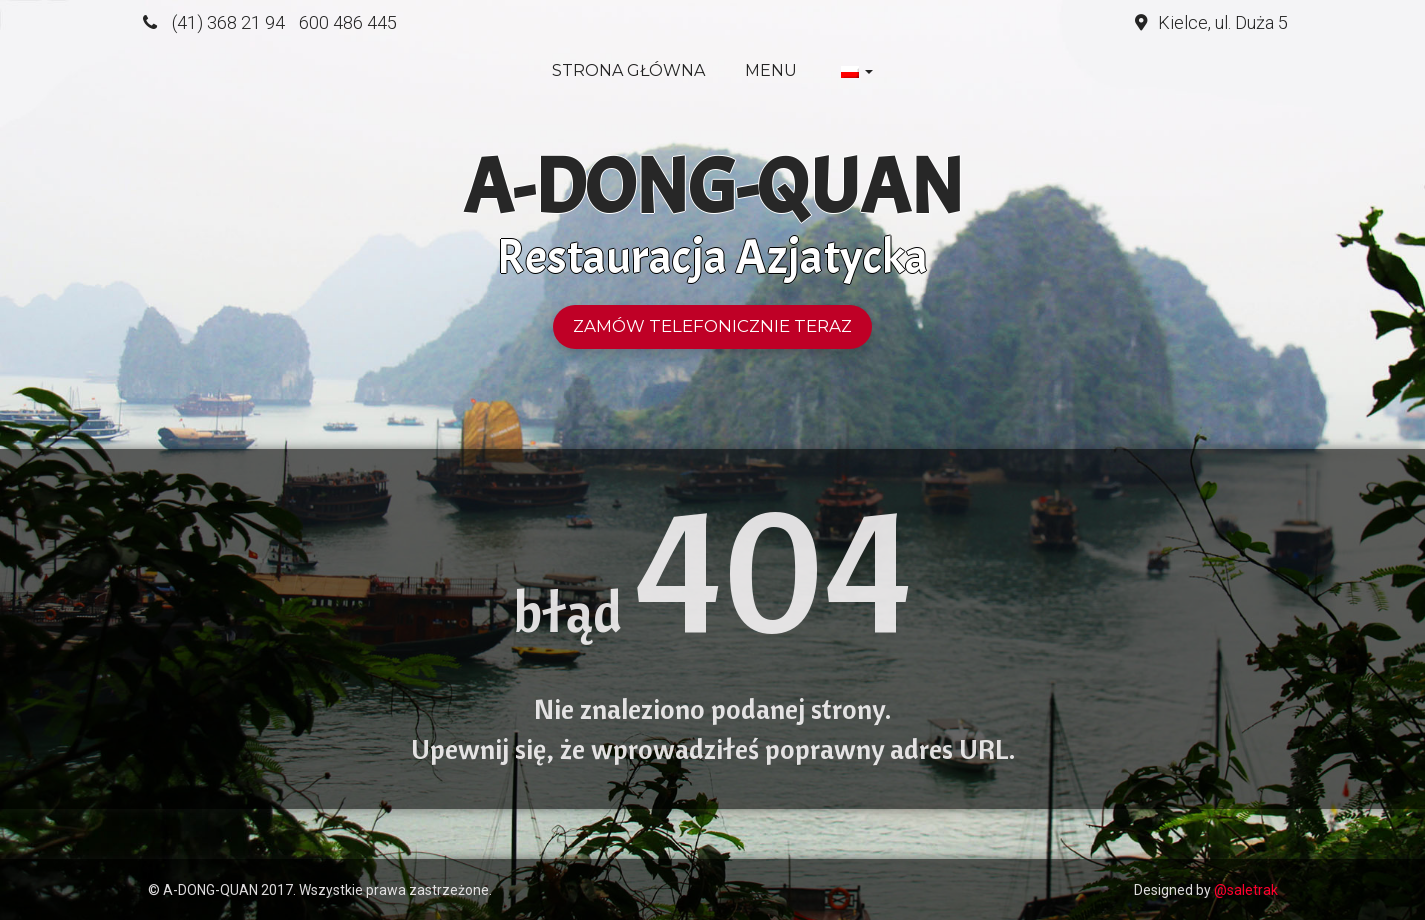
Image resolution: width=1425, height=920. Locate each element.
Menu (771, 70)
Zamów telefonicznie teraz (712, 326)
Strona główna (628, 70)
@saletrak (1246, 890)
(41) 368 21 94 (228, 22)
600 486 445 (348, 22)
